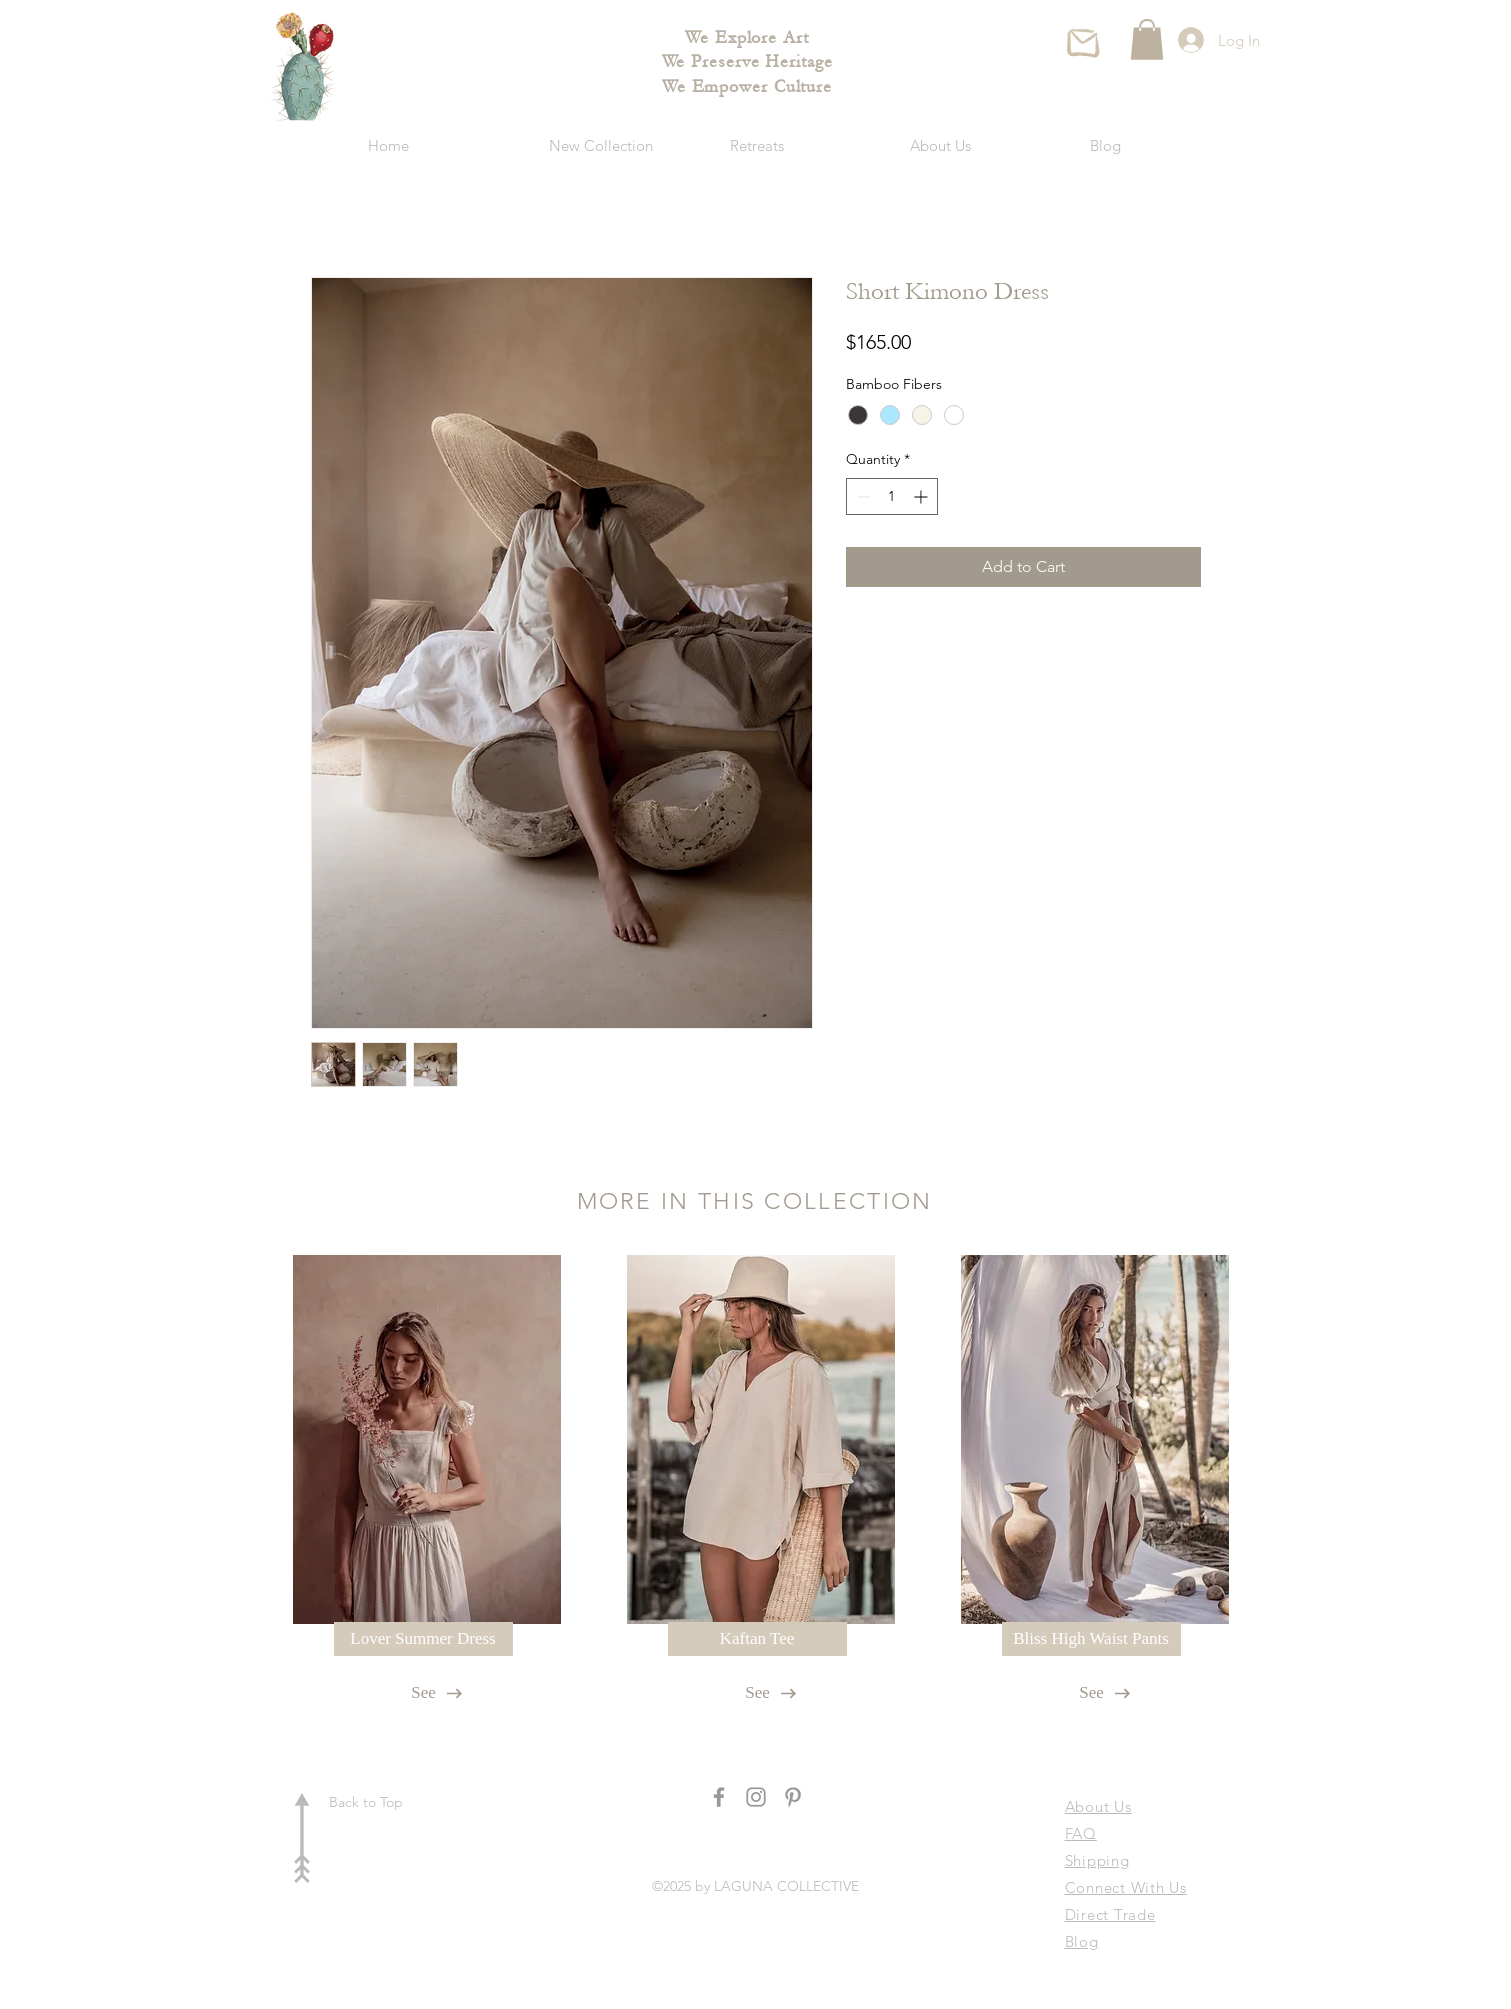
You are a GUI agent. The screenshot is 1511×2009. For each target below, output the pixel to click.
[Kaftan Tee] (757, 1639)
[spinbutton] (892, 496)
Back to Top (366, 1802)
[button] (1147, 39)
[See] (424, 1693)
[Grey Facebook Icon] (719, 1797)
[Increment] (922, 496)
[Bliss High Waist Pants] (1091, 1639)
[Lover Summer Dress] (423, 1639)
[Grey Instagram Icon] (756, 1797)
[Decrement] (861, 496)
